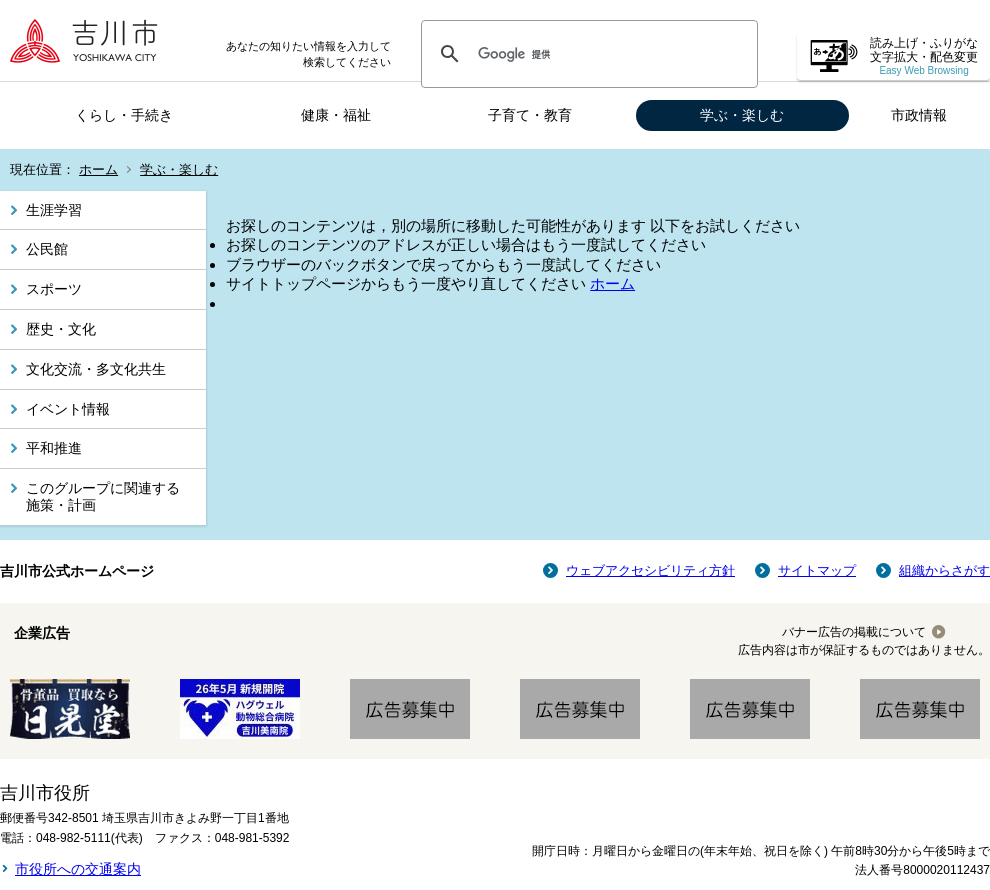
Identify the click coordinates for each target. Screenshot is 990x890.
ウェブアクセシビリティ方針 (650, 570)
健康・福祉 (336, 115)
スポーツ (54, 289)
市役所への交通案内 (78, 869)
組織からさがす (944, 570)
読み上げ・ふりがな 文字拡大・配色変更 (924, 56)
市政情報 (919, 115)
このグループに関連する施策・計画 (103, 496)
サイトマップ (817, 570)
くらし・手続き (124, 115)
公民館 (47, 249)
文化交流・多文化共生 (96, 369)
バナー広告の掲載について (854, 632)
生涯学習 (54, 210)
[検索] (586, 54)
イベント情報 (68, 409)
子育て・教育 (530, 115)
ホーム (98, 169)
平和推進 (54, 448)
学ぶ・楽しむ (742, 115)
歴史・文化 (61, 329)
